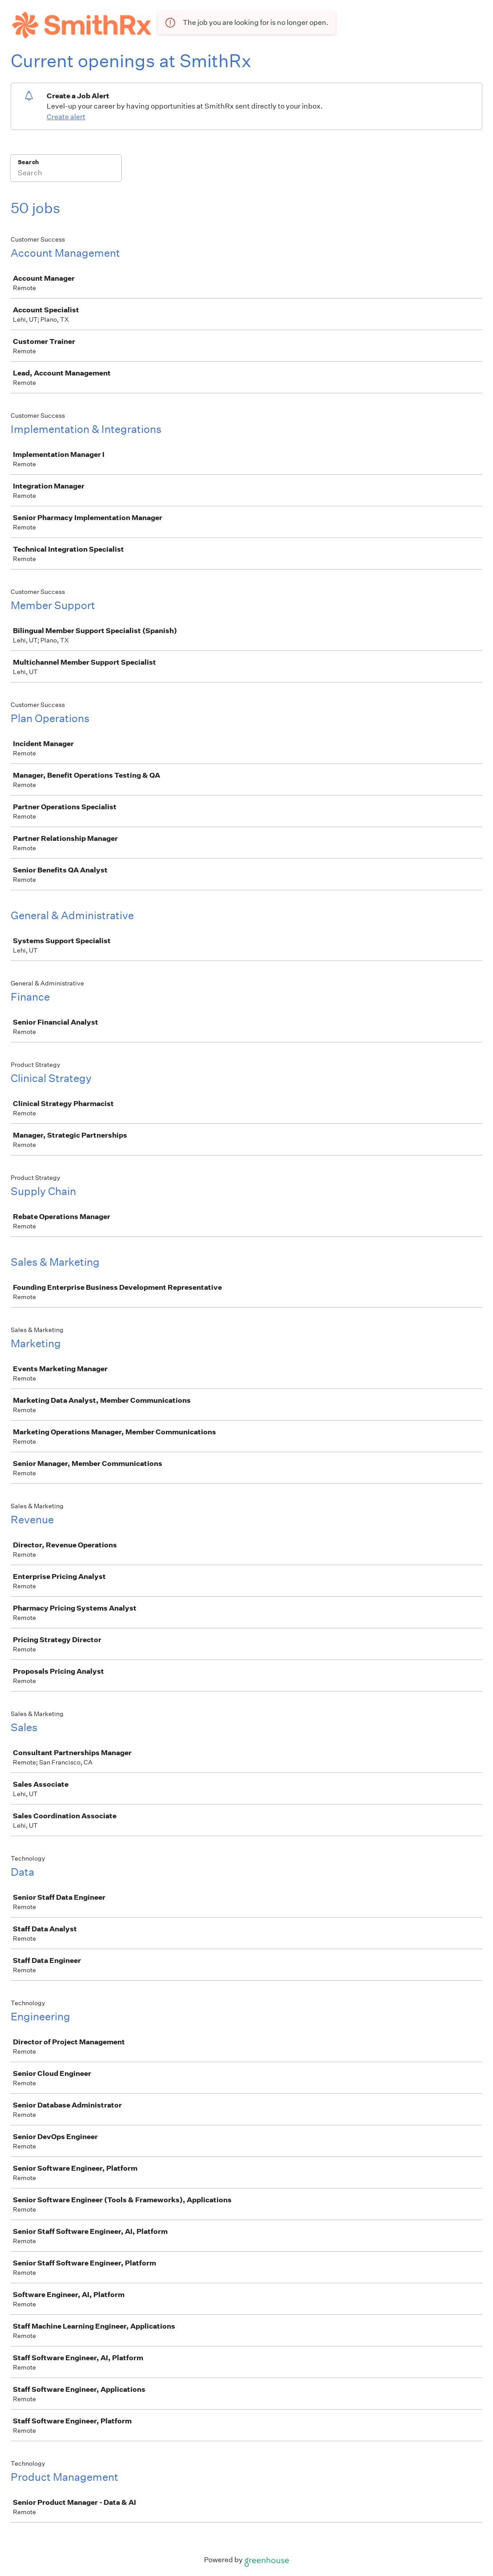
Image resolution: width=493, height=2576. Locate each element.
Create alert (66, 117)
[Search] (66, 174)
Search (28, 162)
